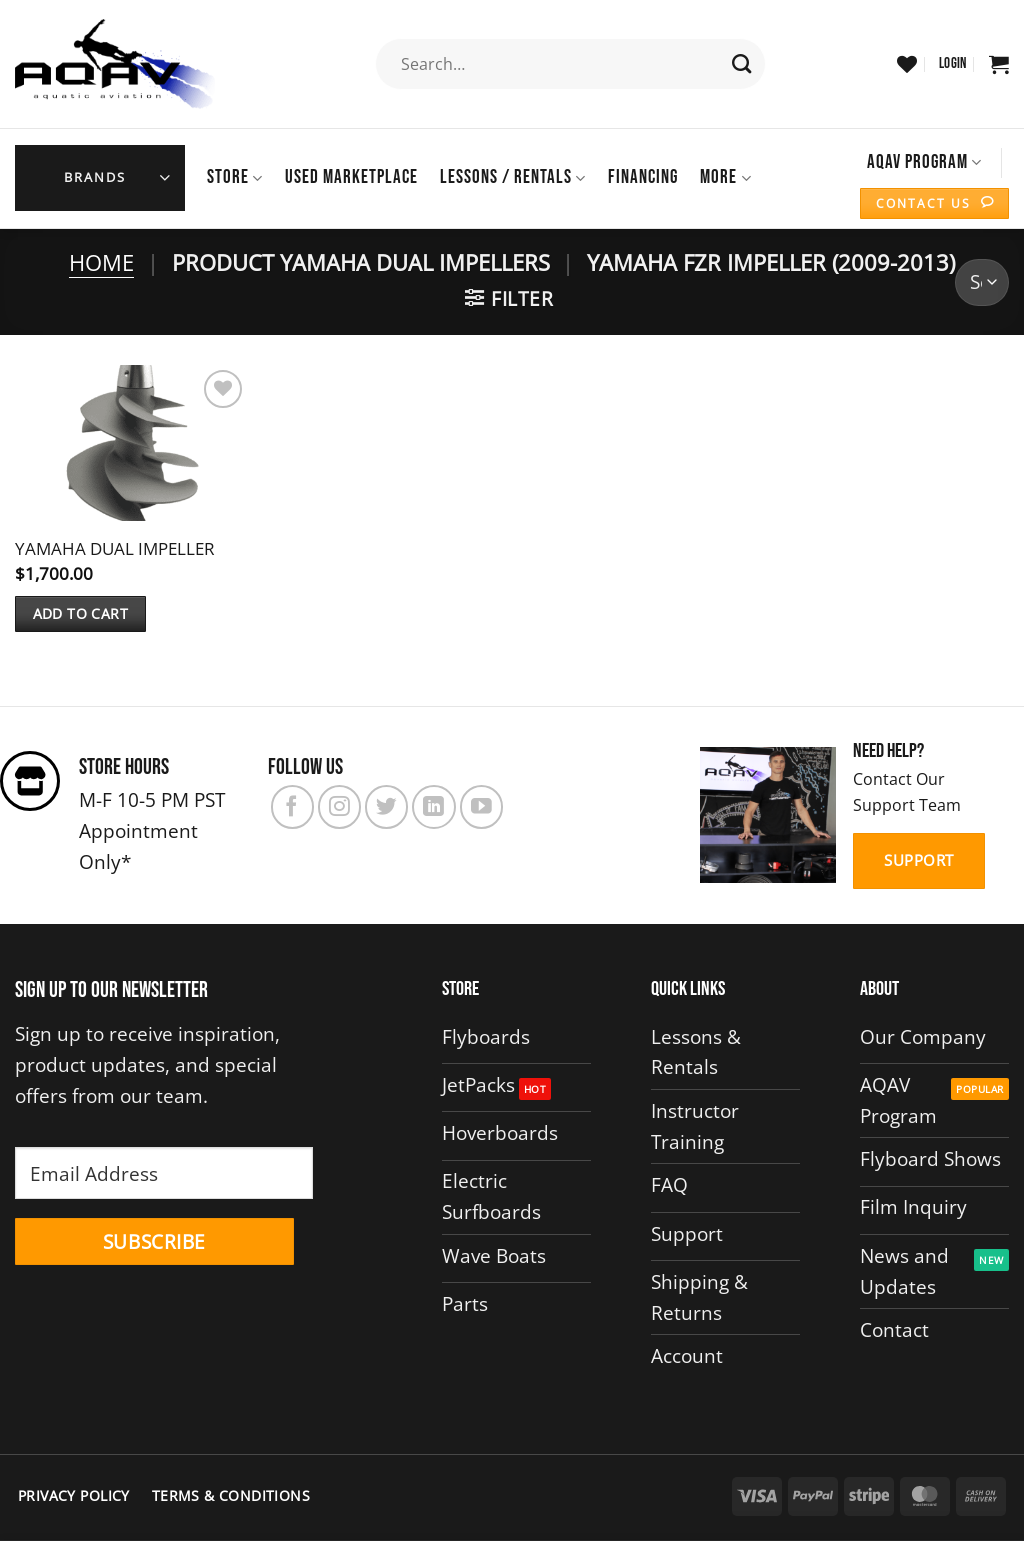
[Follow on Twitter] (386, 805)
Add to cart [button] (81, 612)
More (725, 177)
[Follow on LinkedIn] (433, 805)
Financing (643, 177)
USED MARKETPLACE (351, 177)
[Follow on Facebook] (292, 805)
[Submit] (742, 64)
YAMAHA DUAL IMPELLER (115, 547)
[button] (953, 64)
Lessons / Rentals (513, 177)
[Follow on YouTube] (481, 805)
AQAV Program (924, 162)
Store (235, 177)
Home (101, 261)
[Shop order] (982, 281)
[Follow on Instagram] (339, 805)
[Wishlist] (907, 64)
